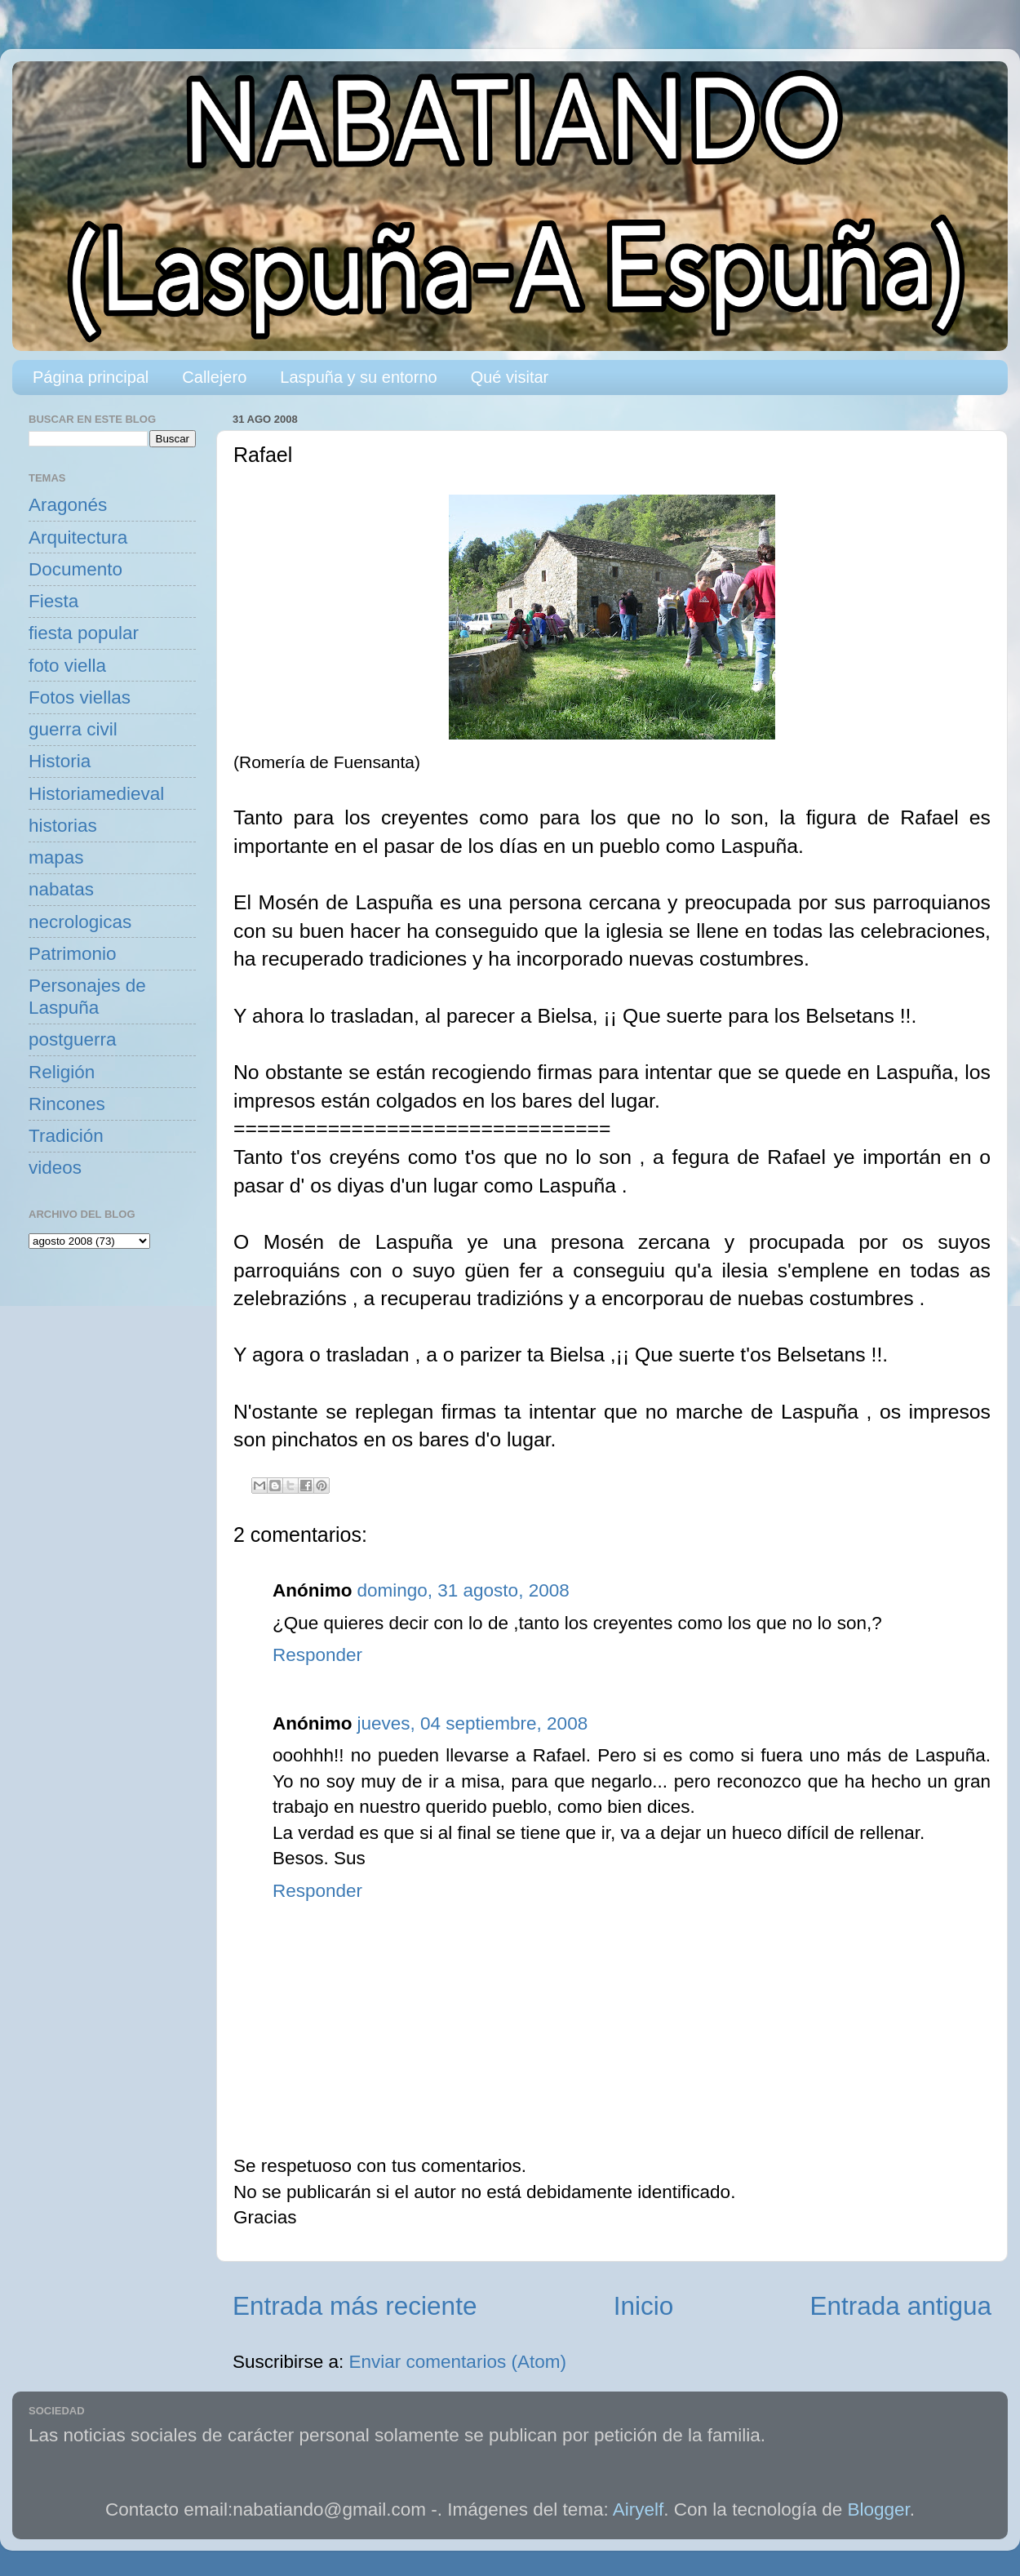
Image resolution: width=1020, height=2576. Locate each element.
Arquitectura (78, 537)
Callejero (214, 377)
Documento (75, 569)
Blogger (879, 2509)
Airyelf (638, 2509)
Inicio (644, 2306)
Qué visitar (510, 377)
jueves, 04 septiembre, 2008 (472, 1723)
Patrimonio (73, 954)
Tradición (66, 1136)
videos (55, 1167)
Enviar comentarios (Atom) (457, 2362)
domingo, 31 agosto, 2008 (463, 1590)
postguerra (73, 1039)
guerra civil (73, 729)
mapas (56, 857)
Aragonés (68, 505)
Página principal (91, 377)
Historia (60, 761)
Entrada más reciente (355, 2306)
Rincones (67, 1104)
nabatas (61, 889)
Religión (62, 1072)
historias (63, 825)
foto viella (67, 665)
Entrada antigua (900, 2306)
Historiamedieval (96, 794)
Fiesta (53, 601)
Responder (317, 1655)
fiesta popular (84, 633)
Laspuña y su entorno (358, 377)
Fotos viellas (80, 697)
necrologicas (80, 922)
